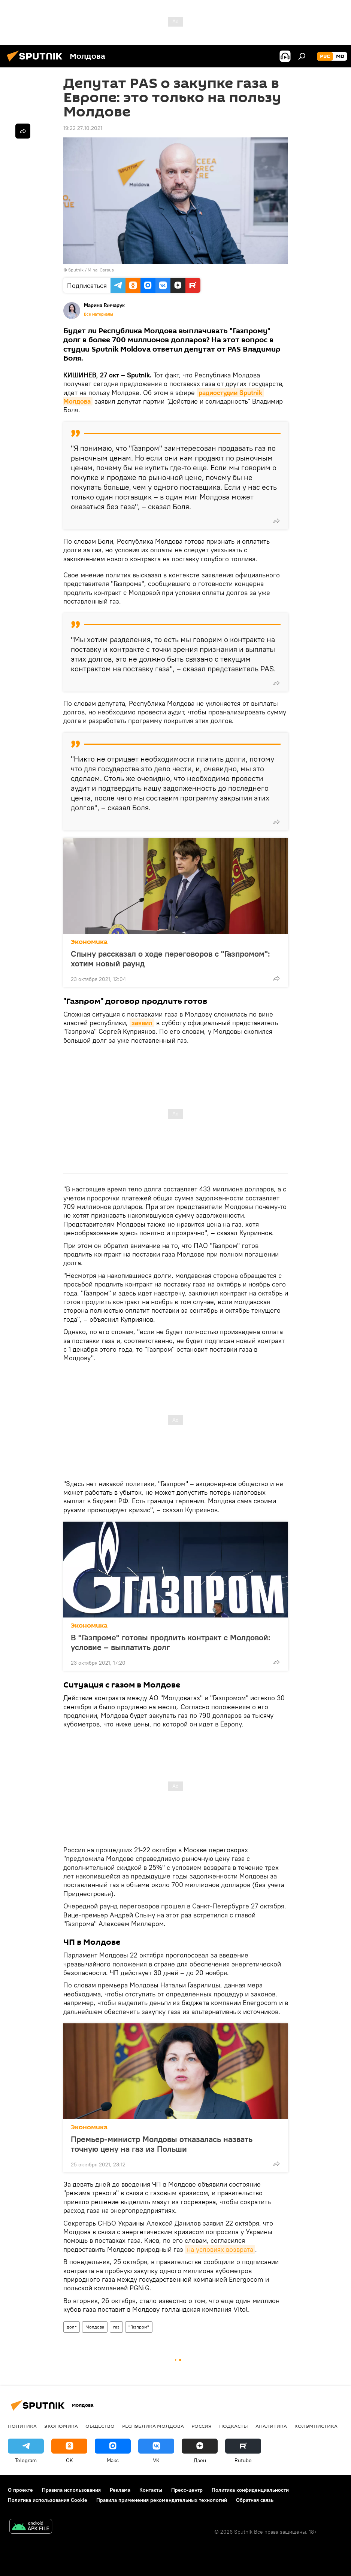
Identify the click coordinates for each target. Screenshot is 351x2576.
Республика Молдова (153, 2425)
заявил (141, 1022)
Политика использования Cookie (47, 2500)
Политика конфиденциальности (250, 2490)
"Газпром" (138, 2327)
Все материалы (98, 314)
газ (116, 2327)
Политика (22, 2425)
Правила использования (71, 2490)
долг (71, 2327)
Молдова (94, 2327)
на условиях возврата (220, 2249)
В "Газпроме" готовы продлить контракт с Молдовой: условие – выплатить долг (170, 1642)
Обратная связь (254, 2500)
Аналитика (271, 2425)
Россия (201, 2425)
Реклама (120, 2490)
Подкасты (233, 2425)
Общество (100, 2425)
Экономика (89, 942)
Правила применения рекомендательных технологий (161, 2500)
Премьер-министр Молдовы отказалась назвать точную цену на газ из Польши (161, 2144)
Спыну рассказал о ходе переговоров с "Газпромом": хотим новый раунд (170, 958)
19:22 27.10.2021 (82, 128)
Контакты (150, 2490)
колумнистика (316, 2425)
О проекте (20, 2490)
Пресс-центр (187, 2490)
